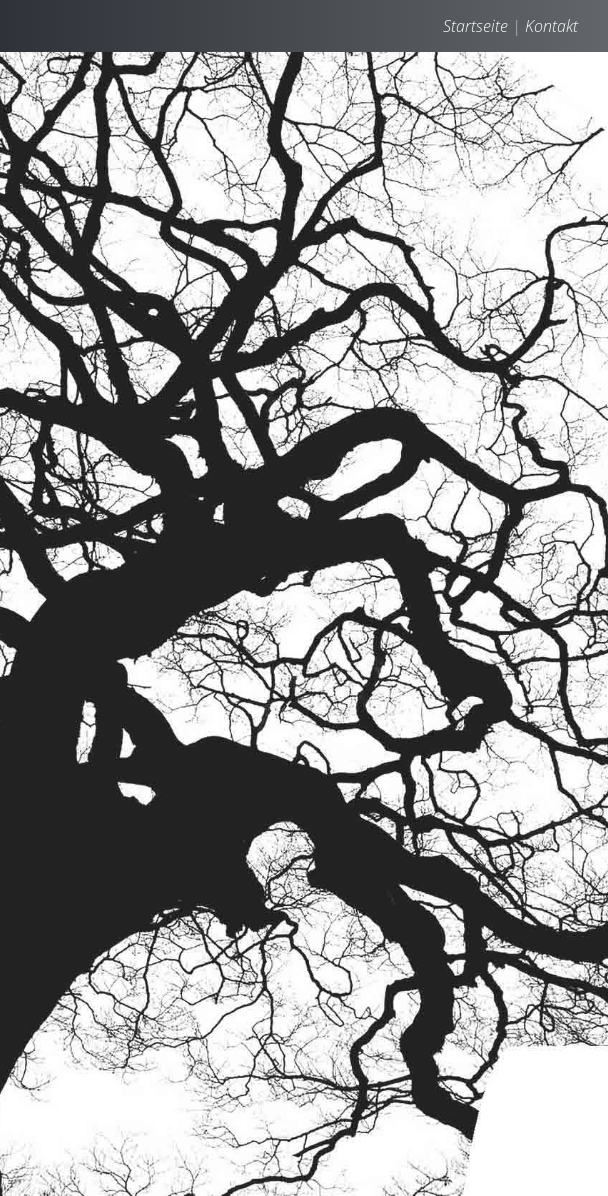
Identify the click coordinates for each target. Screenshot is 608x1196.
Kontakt (551, 26)
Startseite (475, 26)
